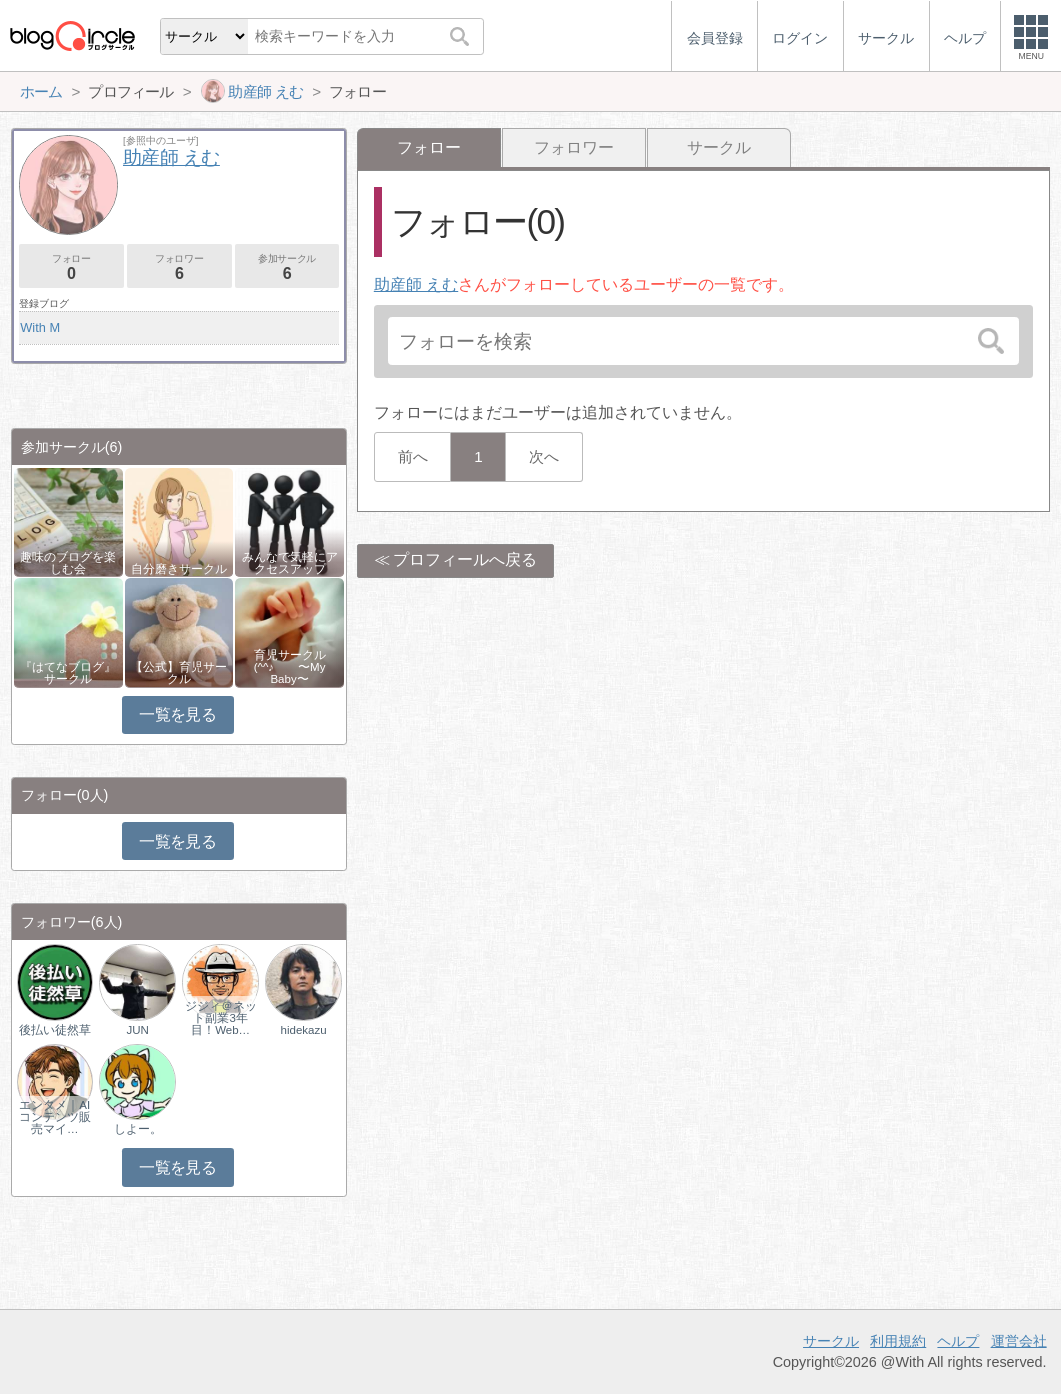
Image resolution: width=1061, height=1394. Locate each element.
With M (40, 327)
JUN (137, 1030)
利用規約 (898, 1341)
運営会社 (1019, 1341)
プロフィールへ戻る (465, 559)
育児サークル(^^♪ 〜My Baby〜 (290, 667)
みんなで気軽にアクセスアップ (290, 563)
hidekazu (304, 1030)
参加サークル (287, 267)
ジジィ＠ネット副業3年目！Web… (221, 1018)
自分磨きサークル (179, 569)
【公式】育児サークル (179, 673)
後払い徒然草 (55, 1030)
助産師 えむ (416, 284)
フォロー (71, 267)
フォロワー (574, 147)
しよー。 (138, 1129)
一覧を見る (177, 714)
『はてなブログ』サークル (68, 673)
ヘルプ (958, 1341)
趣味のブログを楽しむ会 (68, 563)
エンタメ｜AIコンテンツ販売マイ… (55, 1117)
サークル (719, 147)
